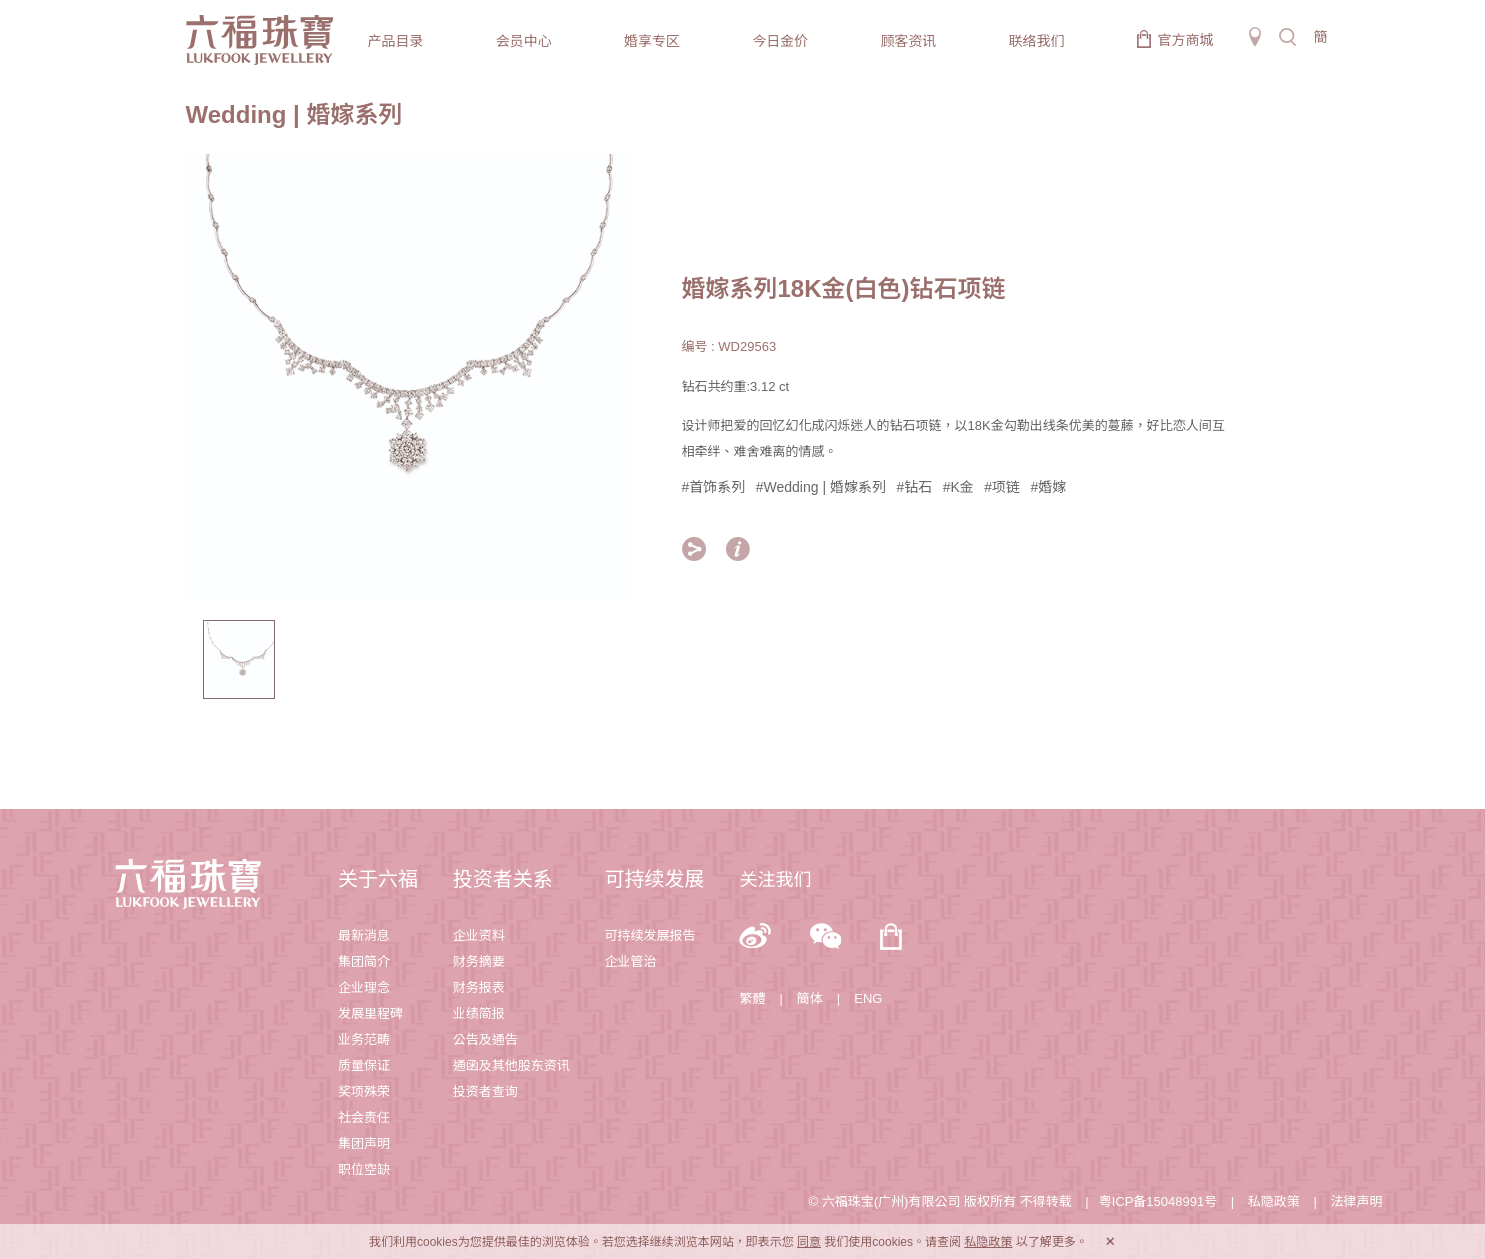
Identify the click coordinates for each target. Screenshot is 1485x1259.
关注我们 (775, 880)
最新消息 (364, 935)
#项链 (1002, 487)
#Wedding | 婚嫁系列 (821, 487)
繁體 (752, 998)
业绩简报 (479, 1013)
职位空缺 (364, 1169)
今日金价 (780, 41)
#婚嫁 (1049, 487)
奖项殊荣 (364, 1091)
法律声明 (1356, 1201)
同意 (809, 1242)
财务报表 (479, 987)
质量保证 (364, 1065)
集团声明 (364, 1143)
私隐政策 (1274, 1201)
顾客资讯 (908, 41)
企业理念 (364, 987)
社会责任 (364, 1117)
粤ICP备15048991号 (1158, 1201)
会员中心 (524, 41)
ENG (868, 998)
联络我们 (1037, 41)
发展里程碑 (370, 1013)
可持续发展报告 (650, 935)
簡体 (810, 998)
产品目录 (396, 41)
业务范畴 (364, 1039)
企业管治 (631, 961)
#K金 (958, 487)
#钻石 (914, 487)
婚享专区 (652, 41)
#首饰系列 (714, 487)
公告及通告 (485, 1039)
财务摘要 (479, 961)
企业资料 (479, 935)
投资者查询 (485, 1091)
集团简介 (364, 961)
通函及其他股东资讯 (511, 1065)
